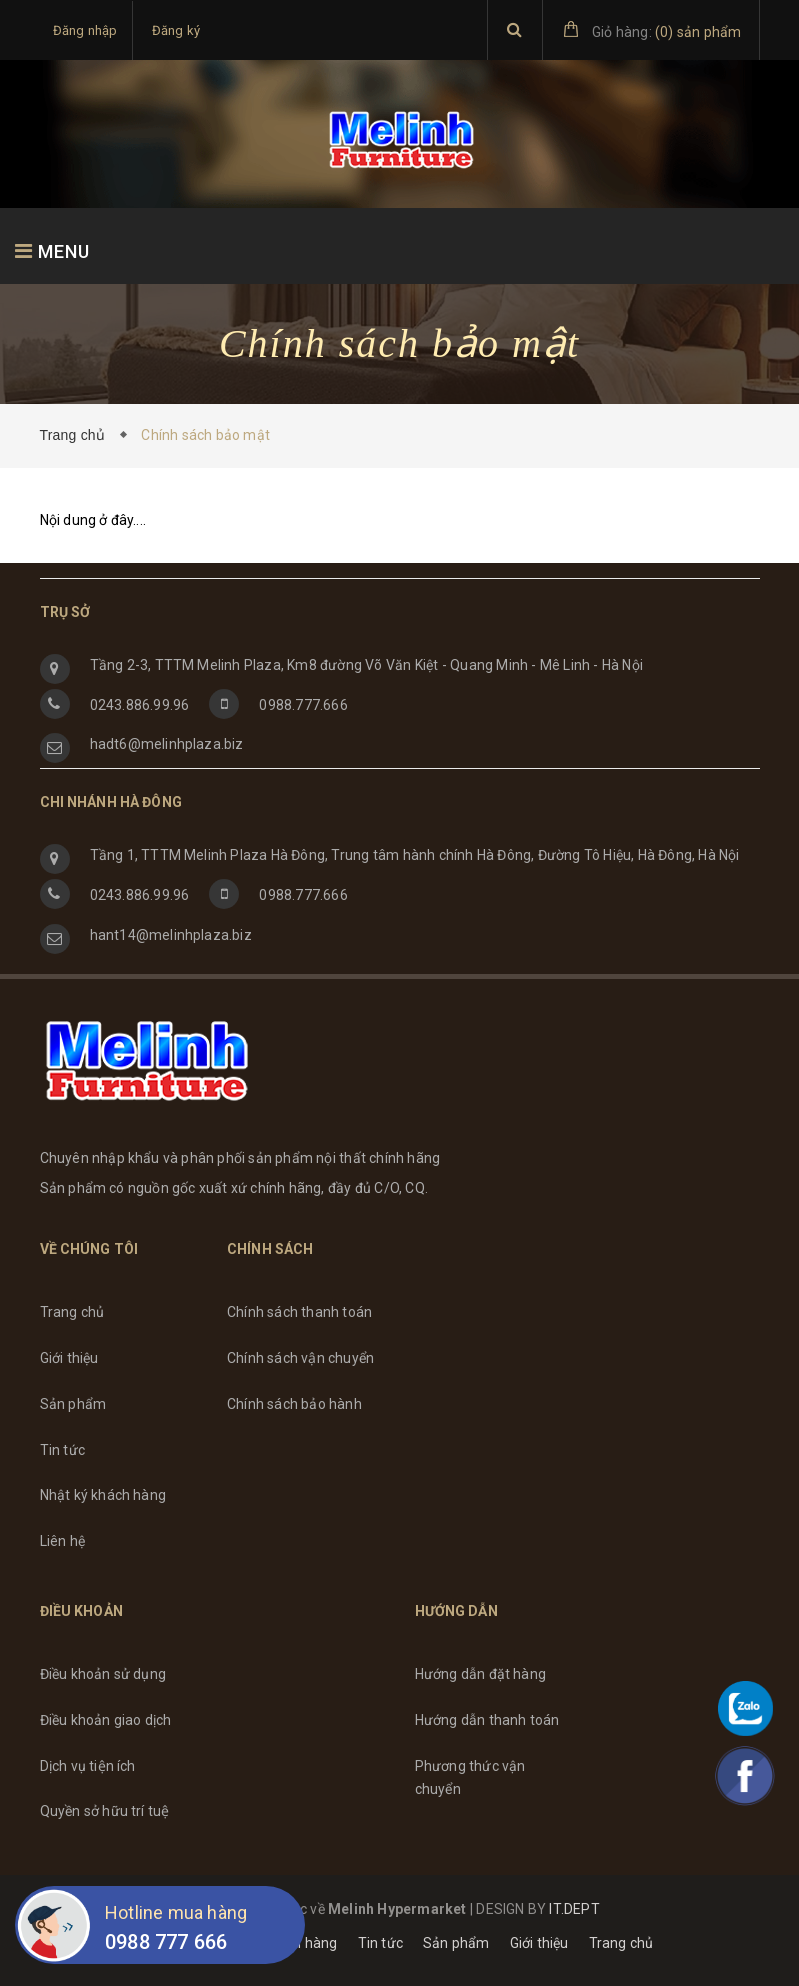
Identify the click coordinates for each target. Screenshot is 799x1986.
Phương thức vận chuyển (470, 1778)
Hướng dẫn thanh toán (487, 1720)
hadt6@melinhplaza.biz (167, 744)
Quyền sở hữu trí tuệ (105, 1811)
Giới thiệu (69, 1358)
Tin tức (62, 1450)
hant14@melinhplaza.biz (171, 935)
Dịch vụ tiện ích (88, 1766)
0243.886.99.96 (140, 705)
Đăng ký (176, 30)
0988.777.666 (303, 705)
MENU (52, 251)
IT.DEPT (574, 1909)
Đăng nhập (85, 30)
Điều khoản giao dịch (106, 1720)
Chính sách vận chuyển (300, 1358)
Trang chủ (77, 435)
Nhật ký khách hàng (103, 1495)
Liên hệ (62, 1541)
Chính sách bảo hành (294, 1404)
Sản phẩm (73, 1404)
